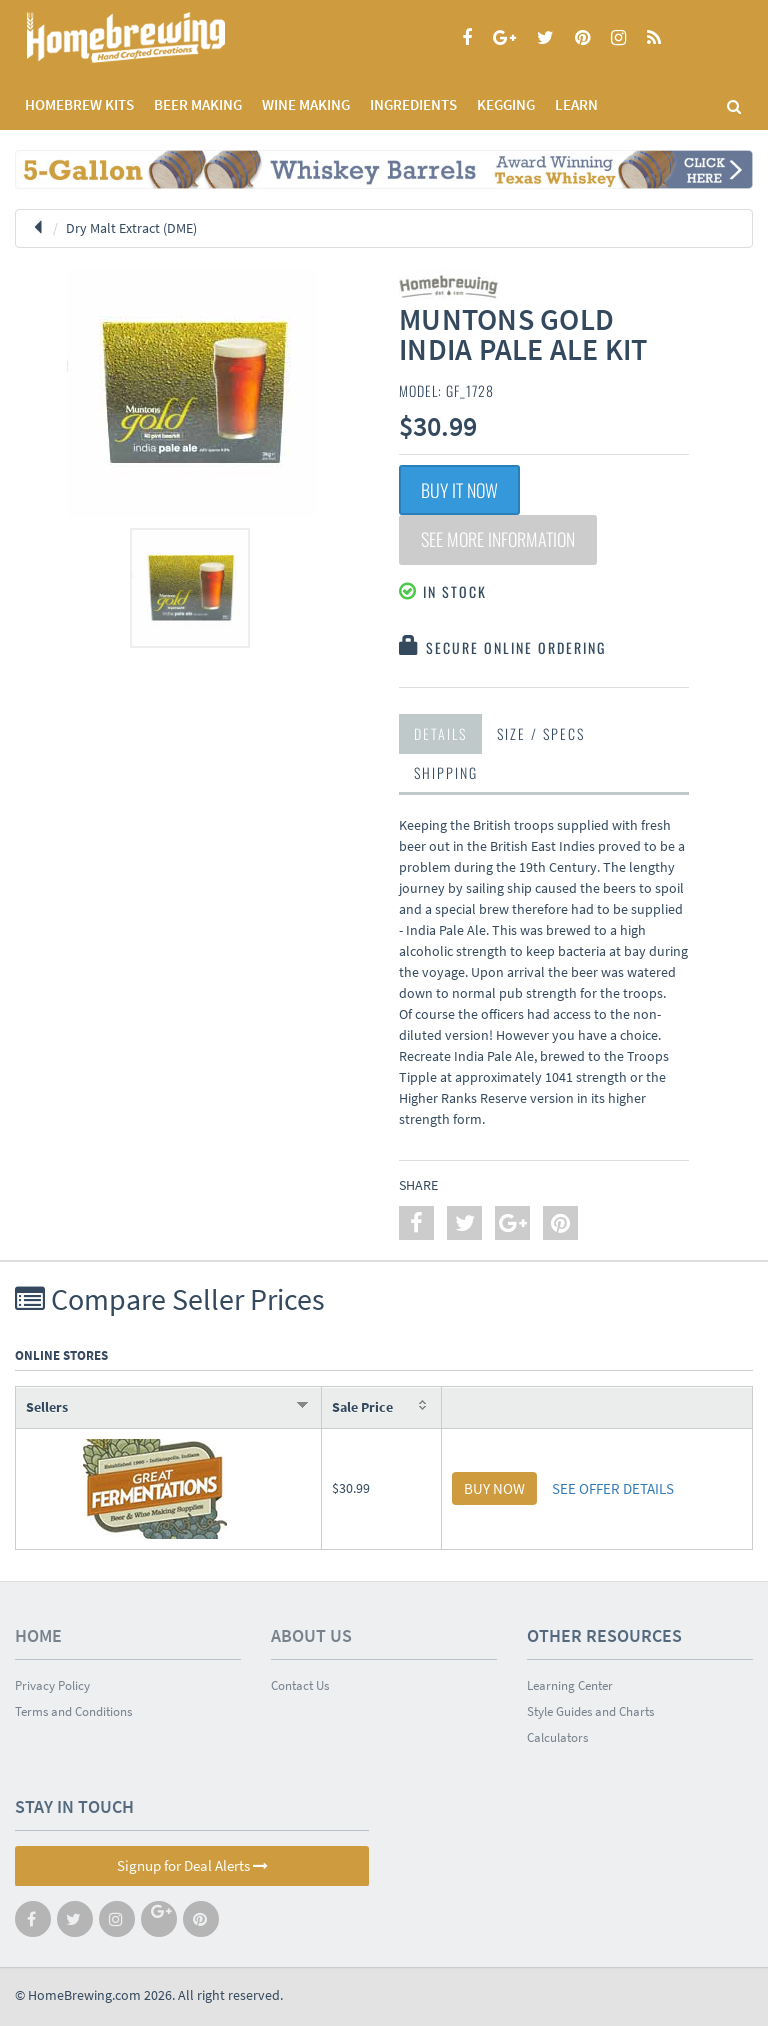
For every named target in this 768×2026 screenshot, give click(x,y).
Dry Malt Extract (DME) (131, 228)
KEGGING (506, 104)
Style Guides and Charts (590, 1711)
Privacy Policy (52, 1685)
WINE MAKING (306, 104)
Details (440, 733)
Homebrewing (155, 37)
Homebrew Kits (79, 104)
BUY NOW (494, 1488)
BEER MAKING (198, 104)
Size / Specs (541, 733)
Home (38, 1635)
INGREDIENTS (413, 104)
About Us (311, 1635)
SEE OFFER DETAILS (613, 1488)
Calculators (557, 1737)
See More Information (498, 540)
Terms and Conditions (73, 1711)
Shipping (446, 772)
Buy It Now (459, 490)
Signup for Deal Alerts (192, 1865)
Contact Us (300, 1685)
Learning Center (570, 1685)
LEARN (576, 104)
